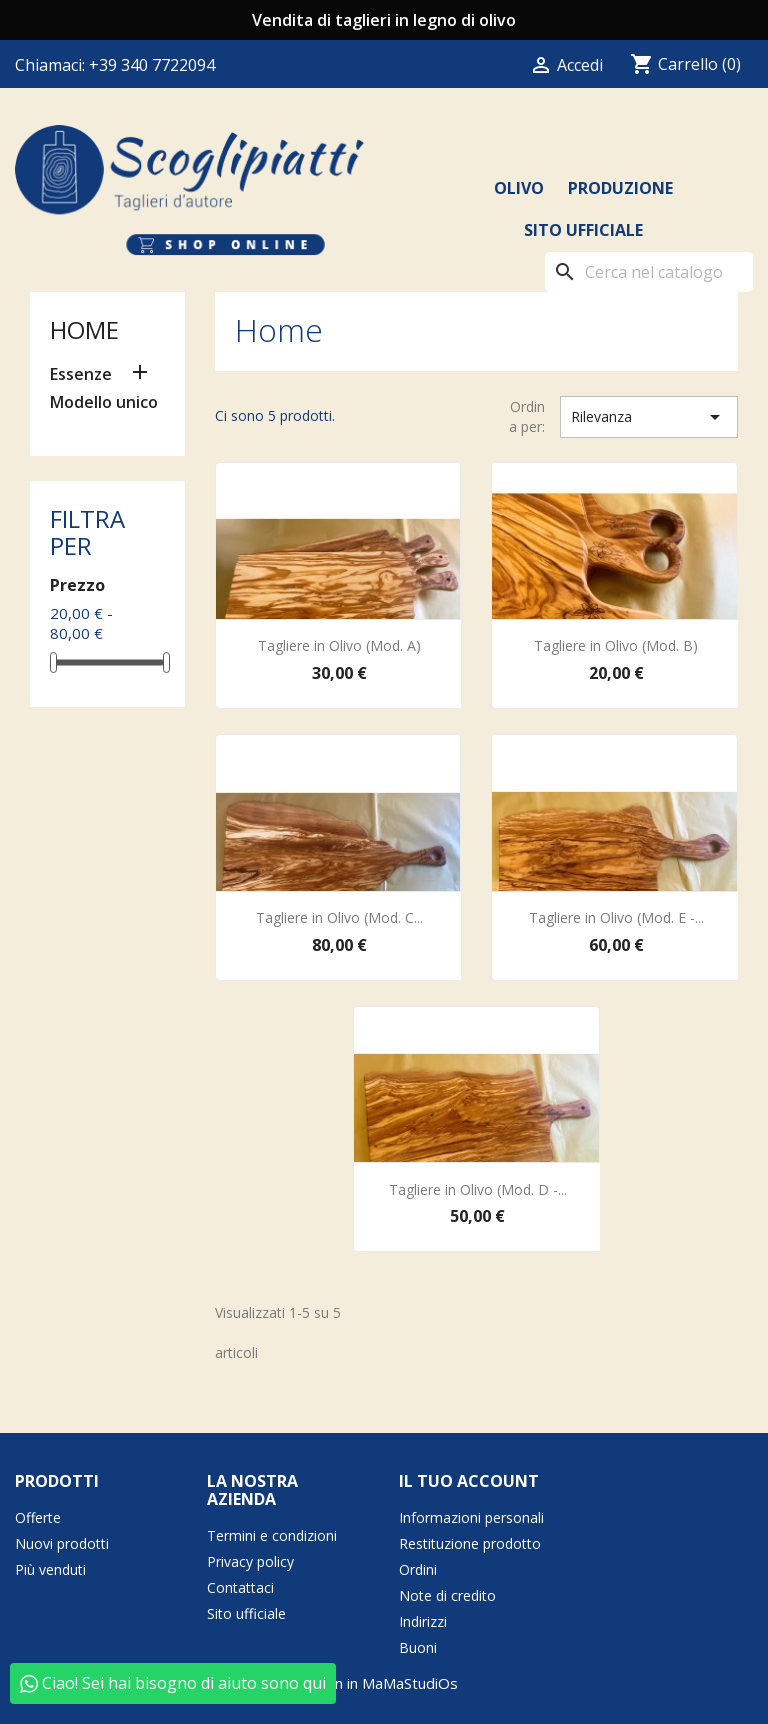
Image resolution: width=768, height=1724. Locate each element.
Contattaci (240, 1587)
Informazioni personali (471, 1517)
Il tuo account (469, 1481)
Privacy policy (250, 1561)
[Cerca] (649, 272)
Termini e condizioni (272, 1535)
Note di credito (447, 1595)
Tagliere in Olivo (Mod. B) (616, 645)
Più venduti (50, 1569)
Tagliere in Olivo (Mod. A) (339, 645)
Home (84, 329)
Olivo (519, 188)
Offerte (38, 1517)
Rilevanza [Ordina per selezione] (649, 417)
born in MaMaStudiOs (384, 1683)
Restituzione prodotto (470, 1543)
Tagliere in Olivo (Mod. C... (339, 917)
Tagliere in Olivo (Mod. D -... (478, 1189)
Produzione (620, 188)
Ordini (418, 1569)
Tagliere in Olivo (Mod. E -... (616, 917)
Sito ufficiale (583, 230)
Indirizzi (423, 1621)
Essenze (81, 374)
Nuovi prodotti (62, 1543)
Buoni (418, 1647)
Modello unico (104, 402)
